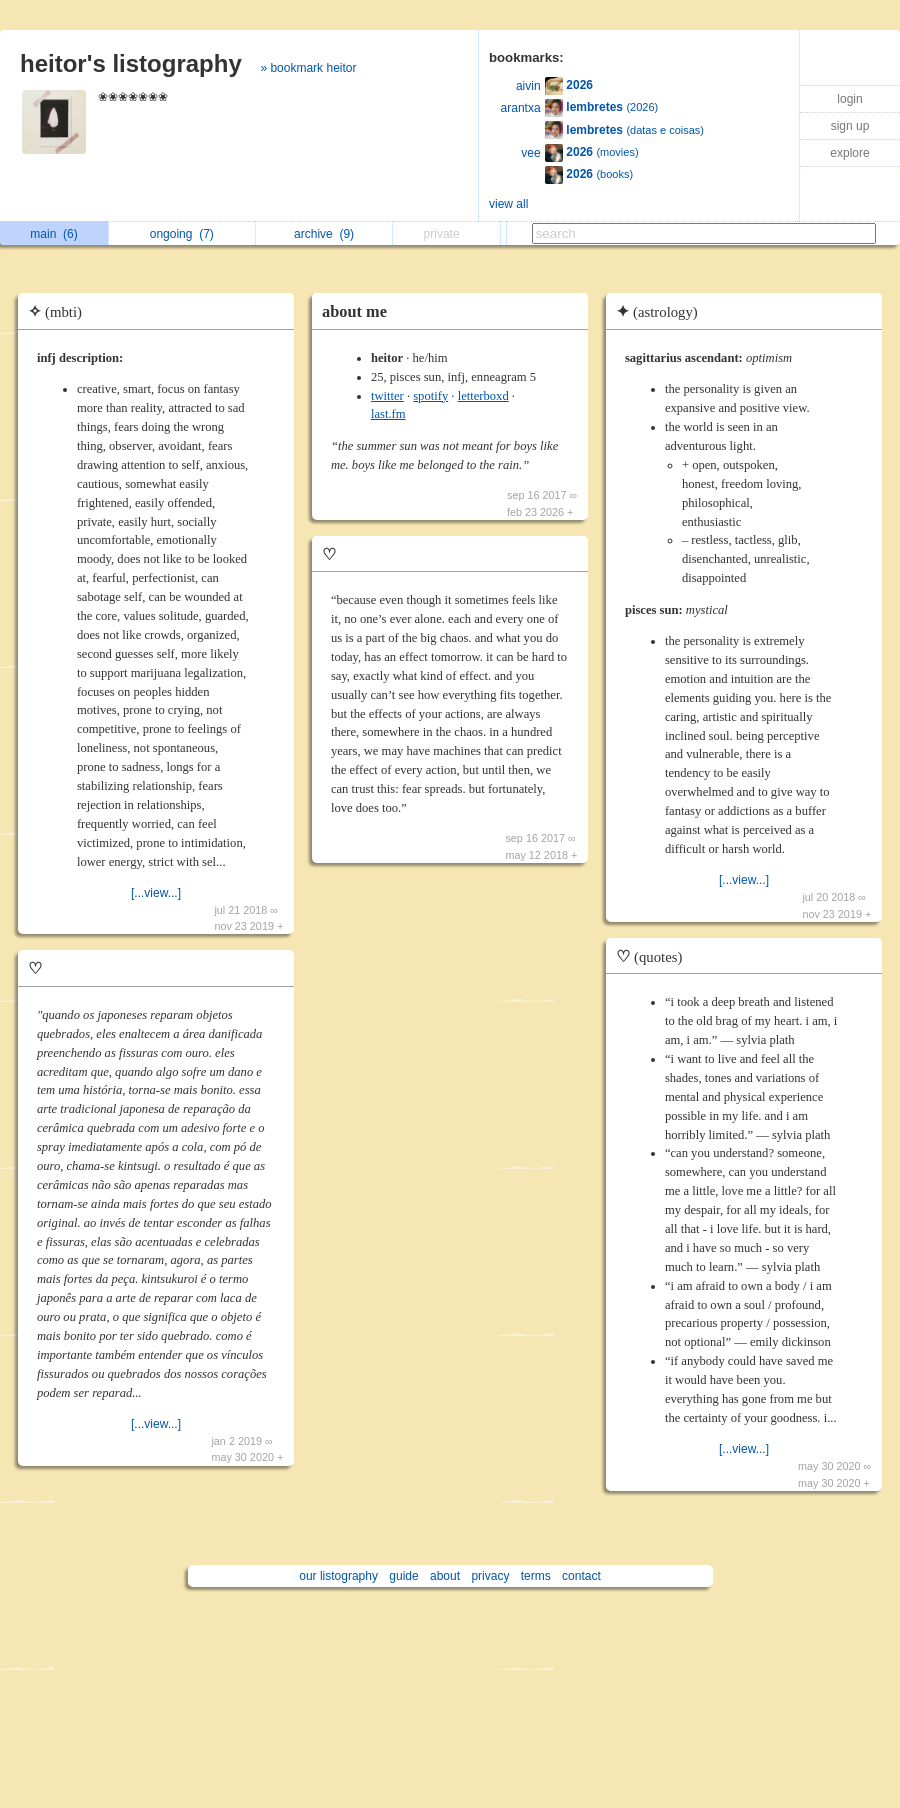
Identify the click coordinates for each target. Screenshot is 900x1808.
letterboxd (483, 396)
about (445, 1576)
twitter (387, 396)
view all (508, 204)
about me (354, 311)
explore (849, 153)
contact (581, 1576)
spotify (430, 396)
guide (403, 1576)
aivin (528, 86)
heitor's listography (131, 63)
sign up (850, 126)
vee (530, 153)
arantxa (521, 108)
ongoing (182, 234)
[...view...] (156, 893)
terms (536, 1576)
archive (324, 234)
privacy (490, 1576)
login (849, 99)
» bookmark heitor (308, 68)
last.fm (388, 414)
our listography (338, 1576)
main (53, 234)
